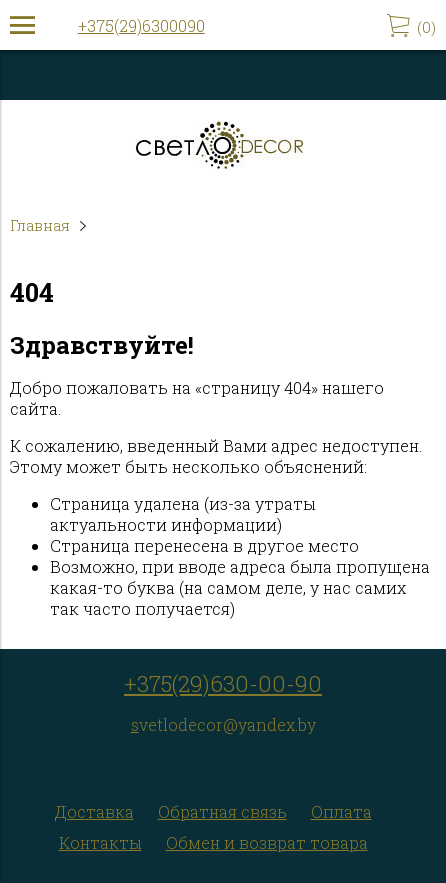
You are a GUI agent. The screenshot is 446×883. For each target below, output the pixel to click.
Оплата (341, 811)
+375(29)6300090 (141, 25)
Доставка (94, 811)
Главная (40, 225)
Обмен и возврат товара (267, 842)
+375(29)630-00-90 (223, 683)
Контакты (100, 842)
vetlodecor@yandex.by (227, 724)
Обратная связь (222, 811)
